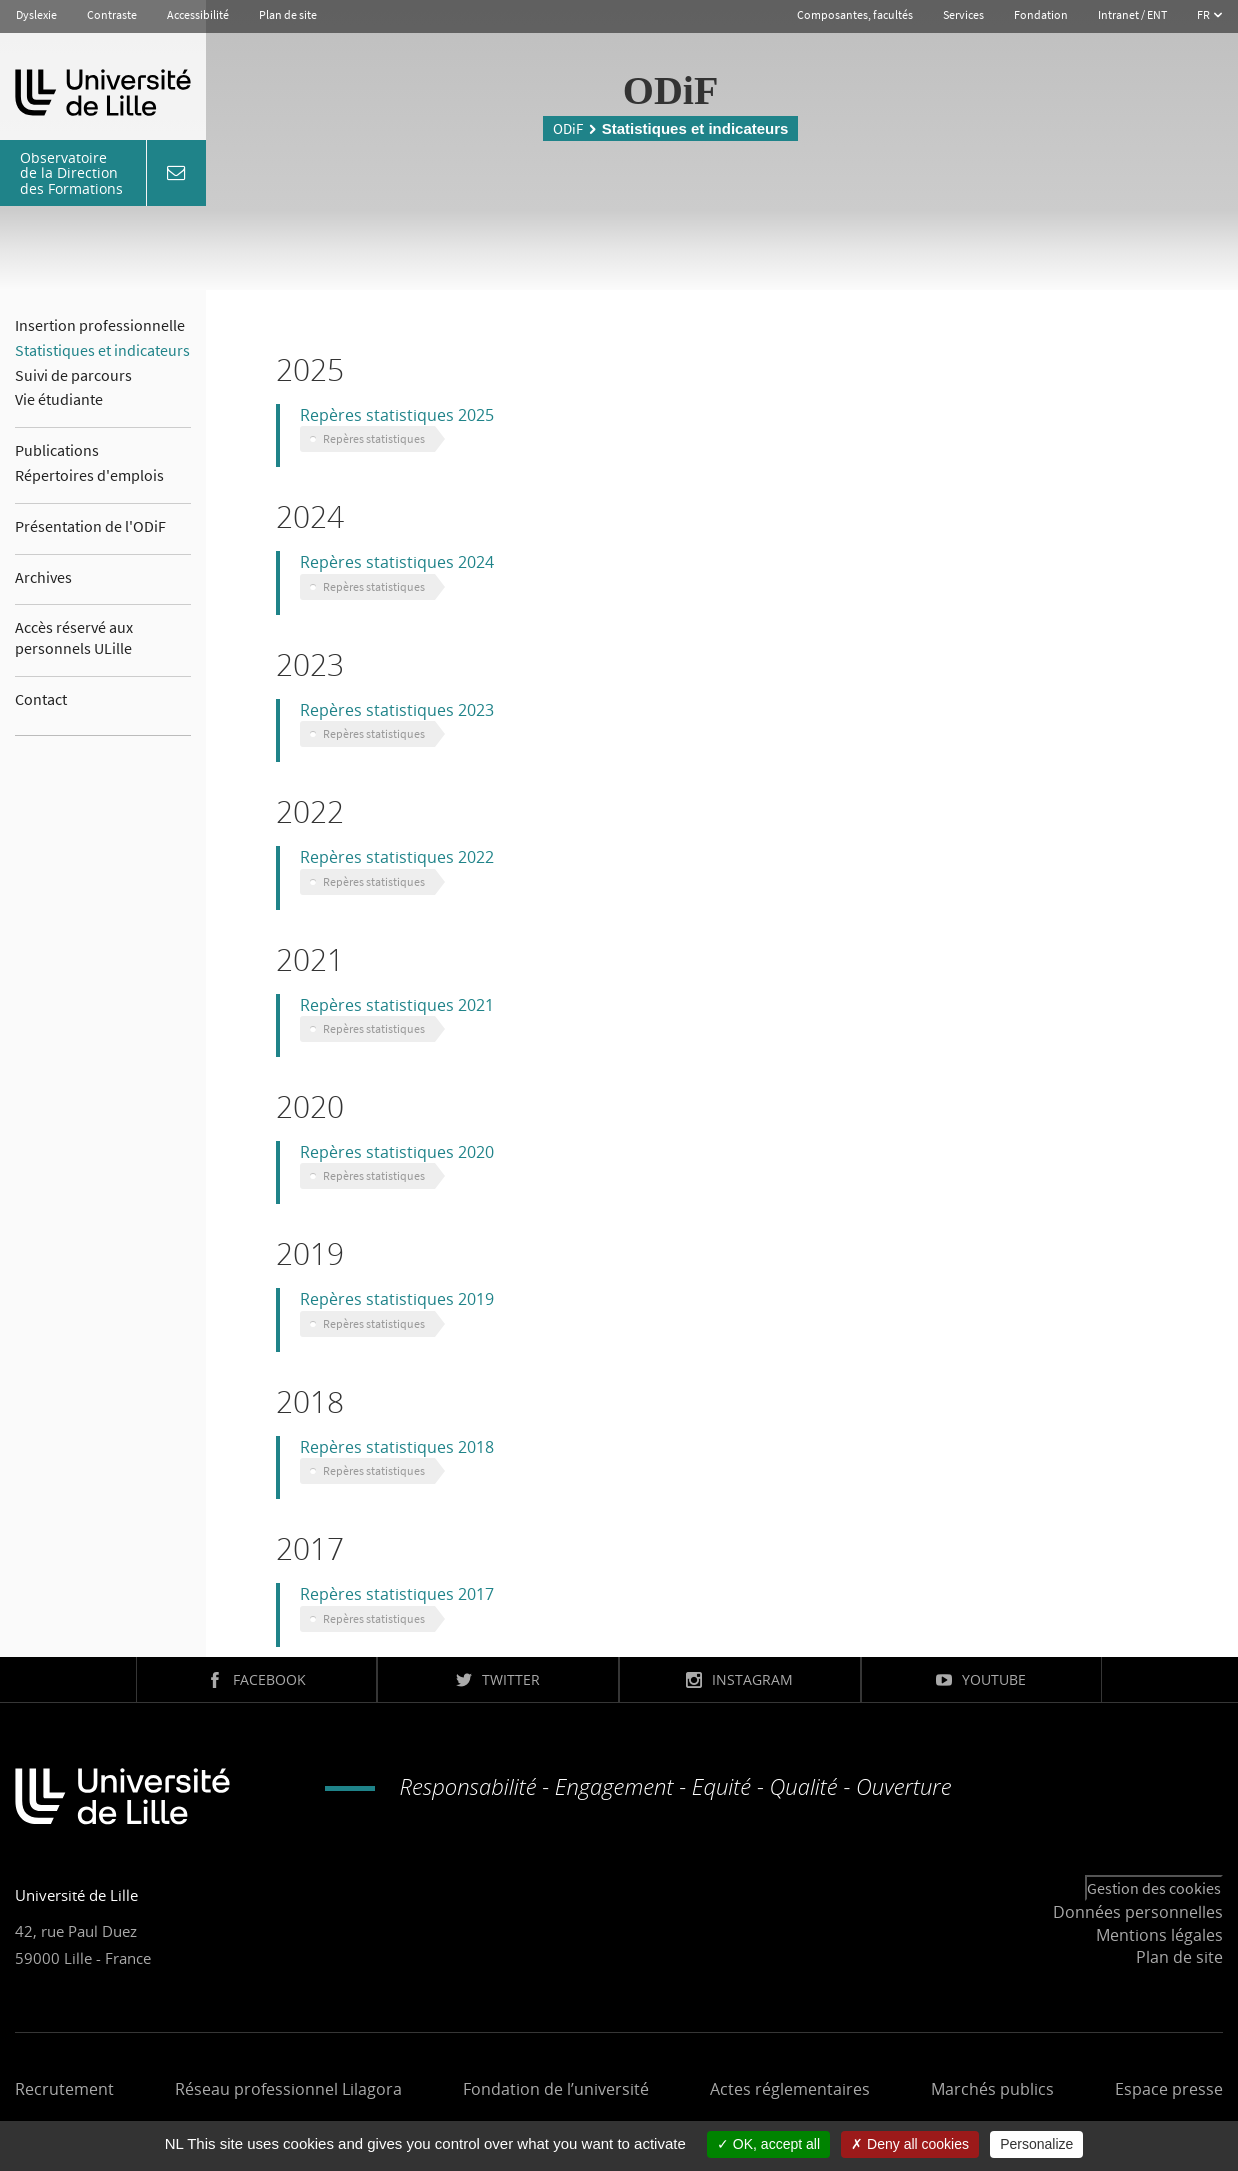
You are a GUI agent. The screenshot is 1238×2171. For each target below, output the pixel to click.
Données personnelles (1138, 1912)
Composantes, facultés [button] (855, 14)
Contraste (112, 14)
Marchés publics (992, 2089)
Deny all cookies (910, 2144)
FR (1204, 14)
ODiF (568, 128)
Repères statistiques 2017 (397, 1594)
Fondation (1041, 14)
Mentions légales (1159, 1935)
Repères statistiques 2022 (397, 857)
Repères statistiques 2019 (397, 1299)
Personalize (1036, 2144)
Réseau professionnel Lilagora (288, 2089)
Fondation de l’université (556, 2089)
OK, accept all (768, 2144)
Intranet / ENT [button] (1132, 14)
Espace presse (1169, 2089)
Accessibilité (198, 14)
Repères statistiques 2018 (397, 1447)
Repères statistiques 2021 (397, 1005)
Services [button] (963, 14)
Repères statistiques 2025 (397, 415)
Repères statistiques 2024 (397, 562)
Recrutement (64, 2089)
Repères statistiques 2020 (397, 1152)
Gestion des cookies (1154, 1888)
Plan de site (288, 14)
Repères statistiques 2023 (397, 710)
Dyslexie (36, 14)
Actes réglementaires (790, 2089)
